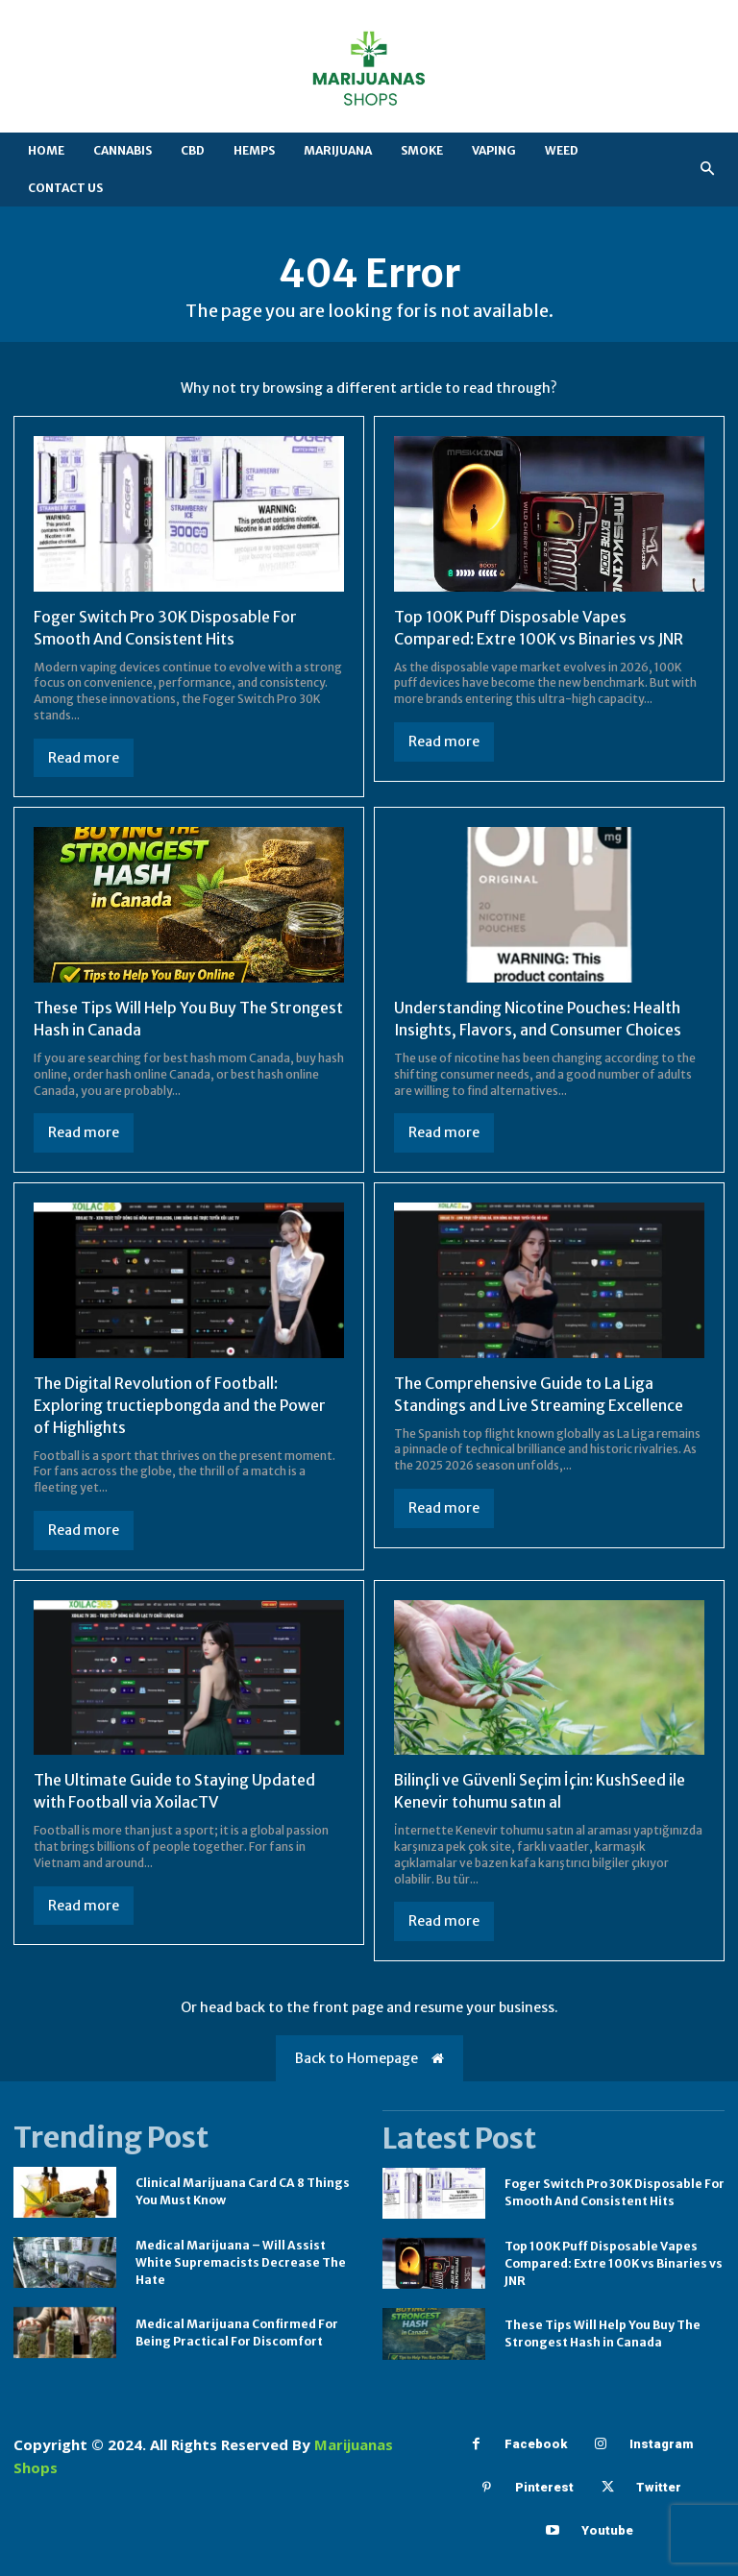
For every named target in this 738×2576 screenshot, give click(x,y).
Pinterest (544, 2482)
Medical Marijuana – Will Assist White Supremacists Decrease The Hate (240, 2256)
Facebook (535, 2439)
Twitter (658, 2482)
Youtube (607, 2525)
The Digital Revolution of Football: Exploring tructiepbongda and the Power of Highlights (181, 1402)
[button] (708, 169)
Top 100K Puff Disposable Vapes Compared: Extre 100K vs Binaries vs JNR (613, 2257)
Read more (83, 757)
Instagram (661, 2439)
